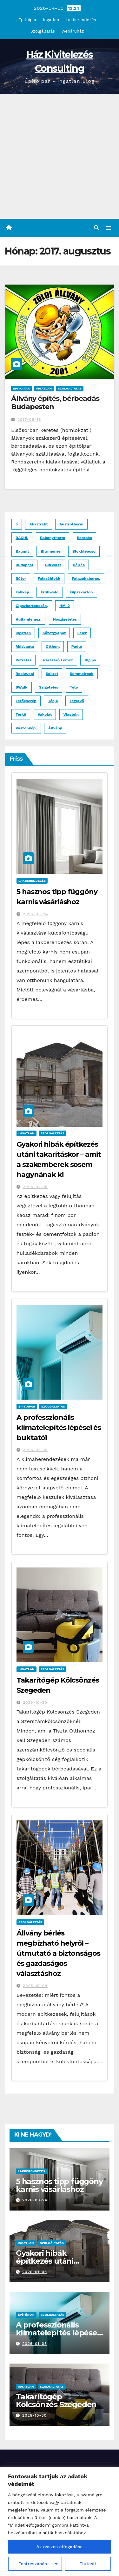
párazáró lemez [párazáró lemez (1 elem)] (58, 660)
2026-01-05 (35, 1187)
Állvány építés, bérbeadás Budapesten (55, 402)
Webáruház (72, 31)
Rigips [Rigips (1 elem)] (90, 660)
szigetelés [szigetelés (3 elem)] (48, 687)
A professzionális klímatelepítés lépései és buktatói (59, 1427)
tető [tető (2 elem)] (74, 687)
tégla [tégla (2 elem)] (53, 701)
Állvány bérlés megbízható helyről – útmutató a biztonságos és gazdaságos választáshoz (58, 1953)
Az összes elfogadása (59, 2546)
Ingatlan (51, 19)
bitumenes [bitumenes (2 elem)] (51, 551)
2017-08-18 (29, 419)
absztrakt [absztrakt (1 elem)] (38, 524)
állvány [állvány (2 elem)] (55, 728)
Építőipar (27, 19)
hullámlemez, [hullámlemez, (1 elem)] (28, 619)
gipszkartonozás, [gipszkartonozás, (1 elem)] (32, 606)
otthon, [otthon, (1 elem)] (53, 646)
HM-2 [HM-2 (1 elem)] (64, 606)
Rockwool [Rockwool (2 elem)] (25, 674)
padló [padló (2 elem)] (76, 646)
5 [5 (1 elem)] (17, 524)
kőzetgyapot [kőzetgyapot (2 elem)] (54, 633)
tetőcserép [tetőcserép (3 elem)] (26, 701)
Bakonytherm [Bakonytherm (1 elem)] (52, 538)
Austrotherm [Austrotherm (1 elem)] (71, 524)
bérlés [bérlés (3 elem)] (79, 565)
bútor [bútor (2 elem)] (21, 578)
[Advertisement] (59, 156)
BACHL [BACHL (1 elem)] (22, 538)
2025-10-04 (35, 1986)
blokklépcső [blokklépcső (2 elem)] (84, 551)
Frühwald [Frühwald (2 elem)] (49, 592)
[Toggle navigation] (108, 228)
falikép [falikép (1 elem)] (22, 592)
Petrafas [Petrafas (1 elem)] (23, 660)
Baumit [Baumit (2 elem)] (22, 551)
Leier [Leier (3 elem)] (82, 633)
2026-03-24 (35, 914)
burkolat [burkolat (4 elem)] (53, 565)
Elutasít (87, 2563)
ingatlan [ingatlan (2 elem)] (23, 633)
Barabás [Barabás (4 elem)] (84, 538)
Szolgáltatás (42, 31)
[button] (96, 228)
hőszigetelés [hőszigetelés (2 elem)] (65, 619)
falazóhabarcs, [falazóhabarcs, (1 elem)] (86, 578)
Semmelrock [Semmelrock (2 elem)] (82, 674)
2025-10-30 (35, 1702)
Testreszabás (33, 2563)
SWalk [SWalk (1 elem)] (22, 687)
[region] (59, 2521)
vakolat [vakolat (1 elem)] (45, 714)
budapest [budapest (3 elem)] (24, 565)
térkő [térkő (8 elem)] (21, 714)
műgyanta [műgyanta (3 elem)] (25, 646)
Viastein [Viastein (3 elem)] (71, 714)
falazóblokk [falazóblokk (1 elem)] (49, 578)
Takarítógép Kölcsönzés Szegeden (56, 2400)
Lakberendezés (81, 19)
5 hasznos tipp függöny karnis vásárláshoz (59, 2185)
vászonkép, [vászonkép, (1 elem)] (26, 728)
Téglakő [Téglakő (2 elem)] (76, 701)
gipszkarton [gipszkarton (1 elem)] (81, 592)
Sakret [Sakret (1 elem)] (52, 674)
